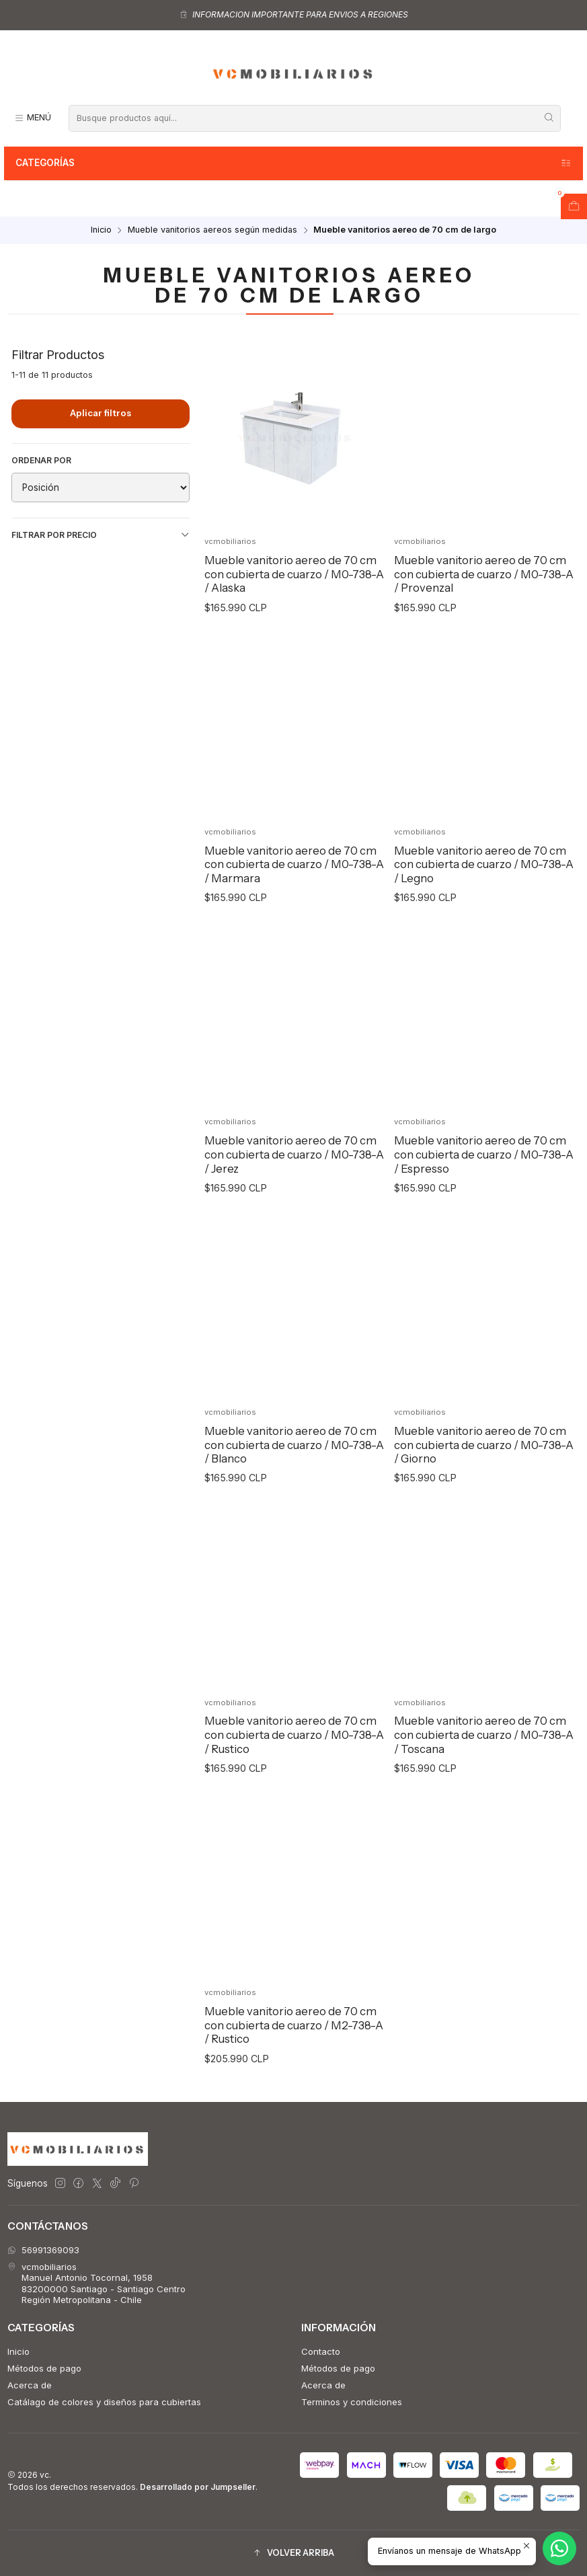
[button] (293, 2553)
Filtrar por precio (100, 535)
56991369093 (43, 2250)
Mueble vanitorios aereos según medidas (212, 230)
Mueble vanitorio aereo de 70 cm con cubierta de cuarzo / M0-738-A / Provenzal (484, 573)
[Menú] (32, 118)
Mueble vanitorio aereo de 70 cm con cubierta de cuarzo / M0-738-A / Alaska (294, 573)
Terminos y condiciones (351, 2401)
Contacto (320, 2351)
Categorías (293, 163)
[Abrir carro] (574, 206)
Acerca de (29, 2385)
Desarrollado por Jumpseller (198, 2487)
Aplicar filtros (100, 412)
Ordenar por (41, 460)
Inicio (101, 230)
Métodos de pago (44, 2368)
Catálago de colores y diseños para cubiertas (104, 2401)
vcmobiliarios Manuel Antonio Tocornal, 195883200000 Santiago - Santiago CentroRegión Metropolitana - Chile (96, 2283)
